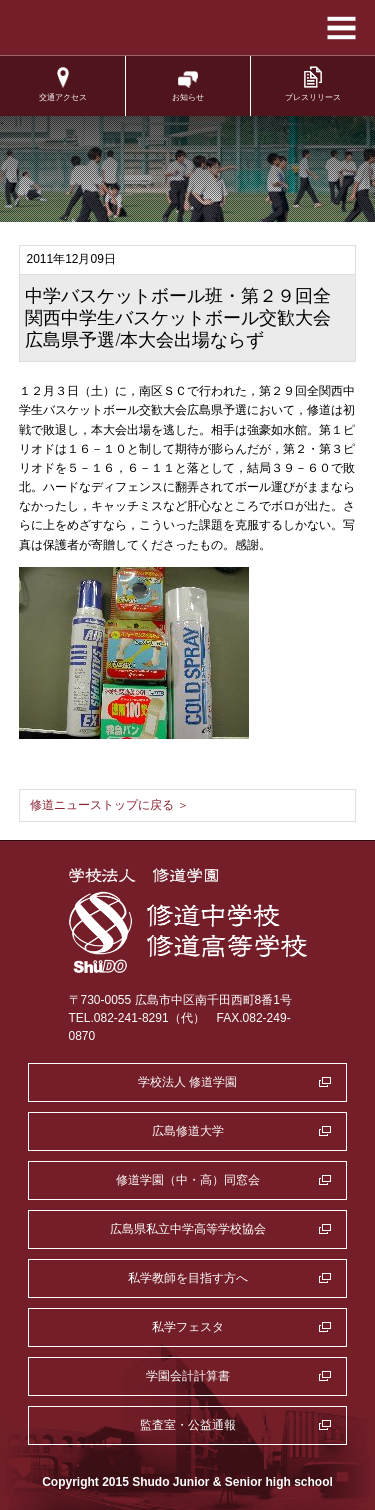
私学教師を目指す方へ (188, 1278)
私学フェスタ (188, 1327)
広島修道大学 (188, 1131)
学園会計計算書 (188, 1376)
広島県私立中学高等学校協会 (188, 1229)
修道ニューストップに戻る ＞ (109, 805)
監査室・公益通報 (188, 1425)
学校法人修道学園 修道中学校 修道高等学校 (187, 28)
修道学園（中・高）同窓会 (188, 1180)
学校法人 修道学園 (187, 1082)
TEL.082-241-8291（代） (137, 1018)
